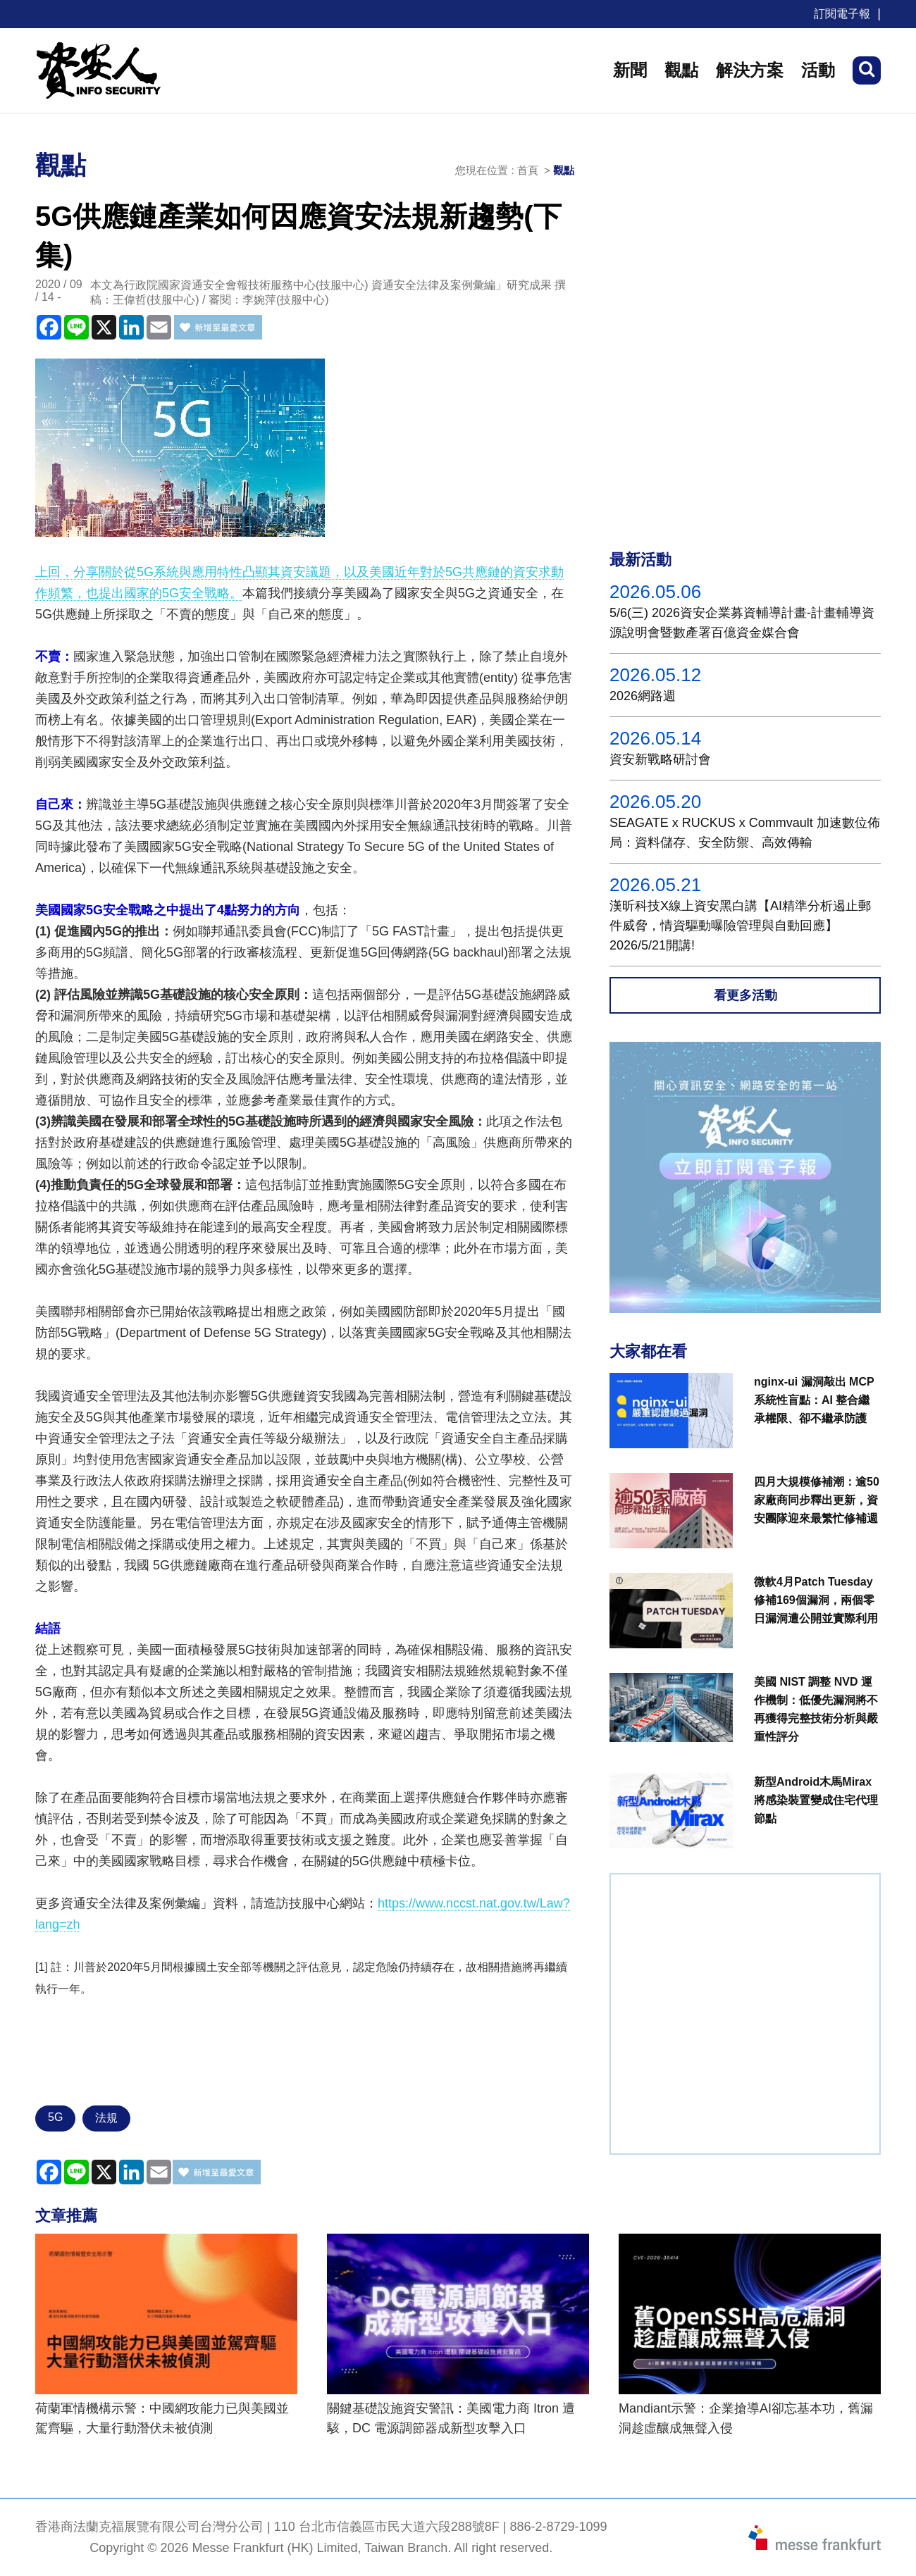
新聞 (630, 70)
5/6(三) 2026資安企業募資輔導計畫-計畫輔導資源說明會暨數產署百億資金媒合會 (741, 623)
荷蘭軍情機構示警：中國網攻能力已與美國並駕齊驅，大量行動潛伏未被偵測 (162, 2418)
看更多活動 (745, 995)
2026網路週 (642, 696)
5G (55, 2117)
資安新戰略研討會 (660, 759)
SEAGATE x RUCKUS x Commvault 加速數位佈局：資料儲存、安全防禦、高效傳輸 (744, 833)
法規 (106, 2118)
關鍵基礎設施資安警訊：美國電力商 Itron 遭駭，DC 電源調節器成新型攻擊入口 (451, 2418)
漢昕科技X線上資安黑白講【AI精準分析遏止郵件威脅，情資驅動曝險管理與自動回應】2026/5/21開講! (740, 925)
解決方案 (750, 70)
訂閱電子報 (842, 14)
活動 (818, 70)
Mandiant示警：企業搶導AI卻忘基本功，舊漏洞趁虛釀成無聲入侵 (746, 2418)
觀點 (681, 70)
